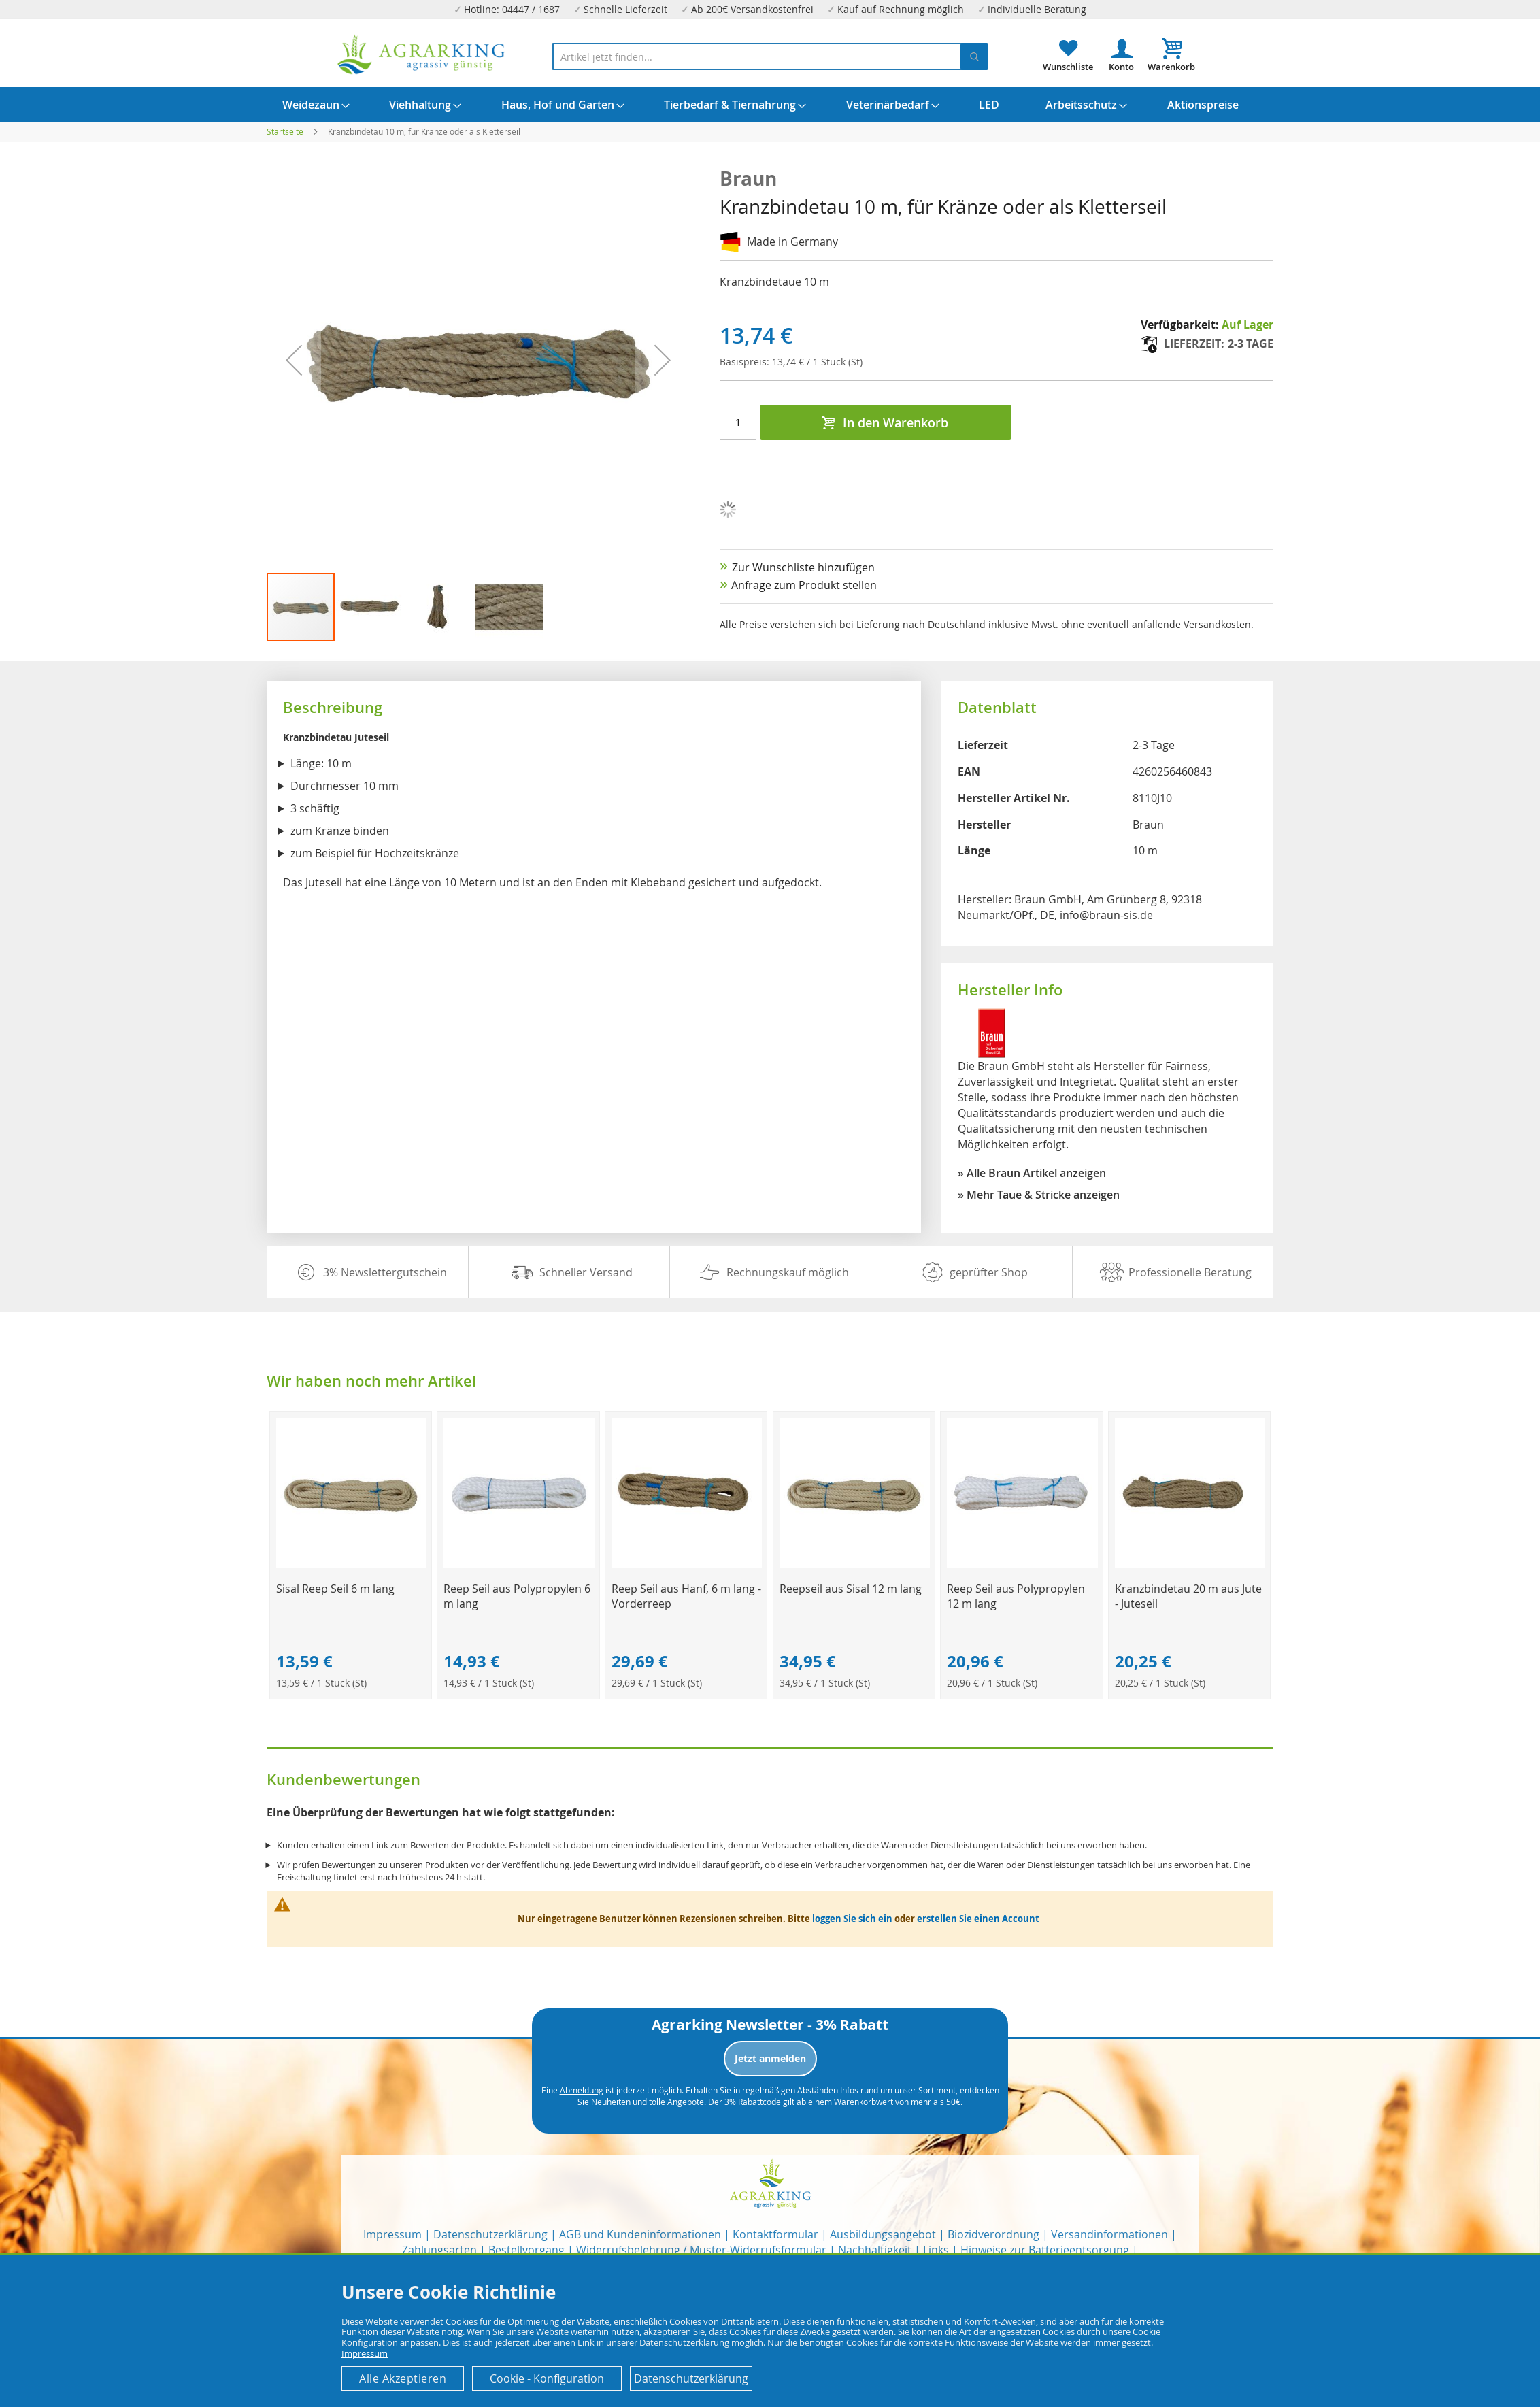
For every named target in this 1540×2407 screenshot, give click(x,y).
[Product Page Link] (351, 1564)
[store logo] (422, 55)
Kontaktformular (775, 2234)
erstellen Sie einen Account (978, 1918)
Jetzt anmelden (770, 2058)
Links (936, 2249)
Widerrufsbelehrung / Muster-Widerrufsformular (701, 2249)
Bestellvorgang (526, 2249)
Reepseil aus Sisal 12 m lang (851, 1588)
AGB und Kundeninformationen (640, 2234)
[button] (370, 606)
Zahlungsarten (439, 2249)
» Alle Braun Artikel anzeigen (1032, 1172)
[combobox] (770, 56)
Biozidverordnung (993, 2234)
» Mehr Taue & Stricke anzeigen (1039, 1194)
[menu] (770, 104)
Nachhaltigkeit (874, 2249)
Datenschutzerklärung (490, 2234)
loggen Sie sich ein (852, 1918)
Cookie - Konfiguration (547, 2378)
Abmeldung (581, 2090)
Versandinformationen (1109, 2234)
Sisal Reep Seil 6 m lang (335, 1588)
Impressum (392, 2234)
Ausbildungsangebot (883, 2234)
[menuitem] (311, 104)
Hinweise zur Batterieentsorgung (1044, 2249)
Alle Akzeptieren (402, 2378)
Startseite (285, 131)
